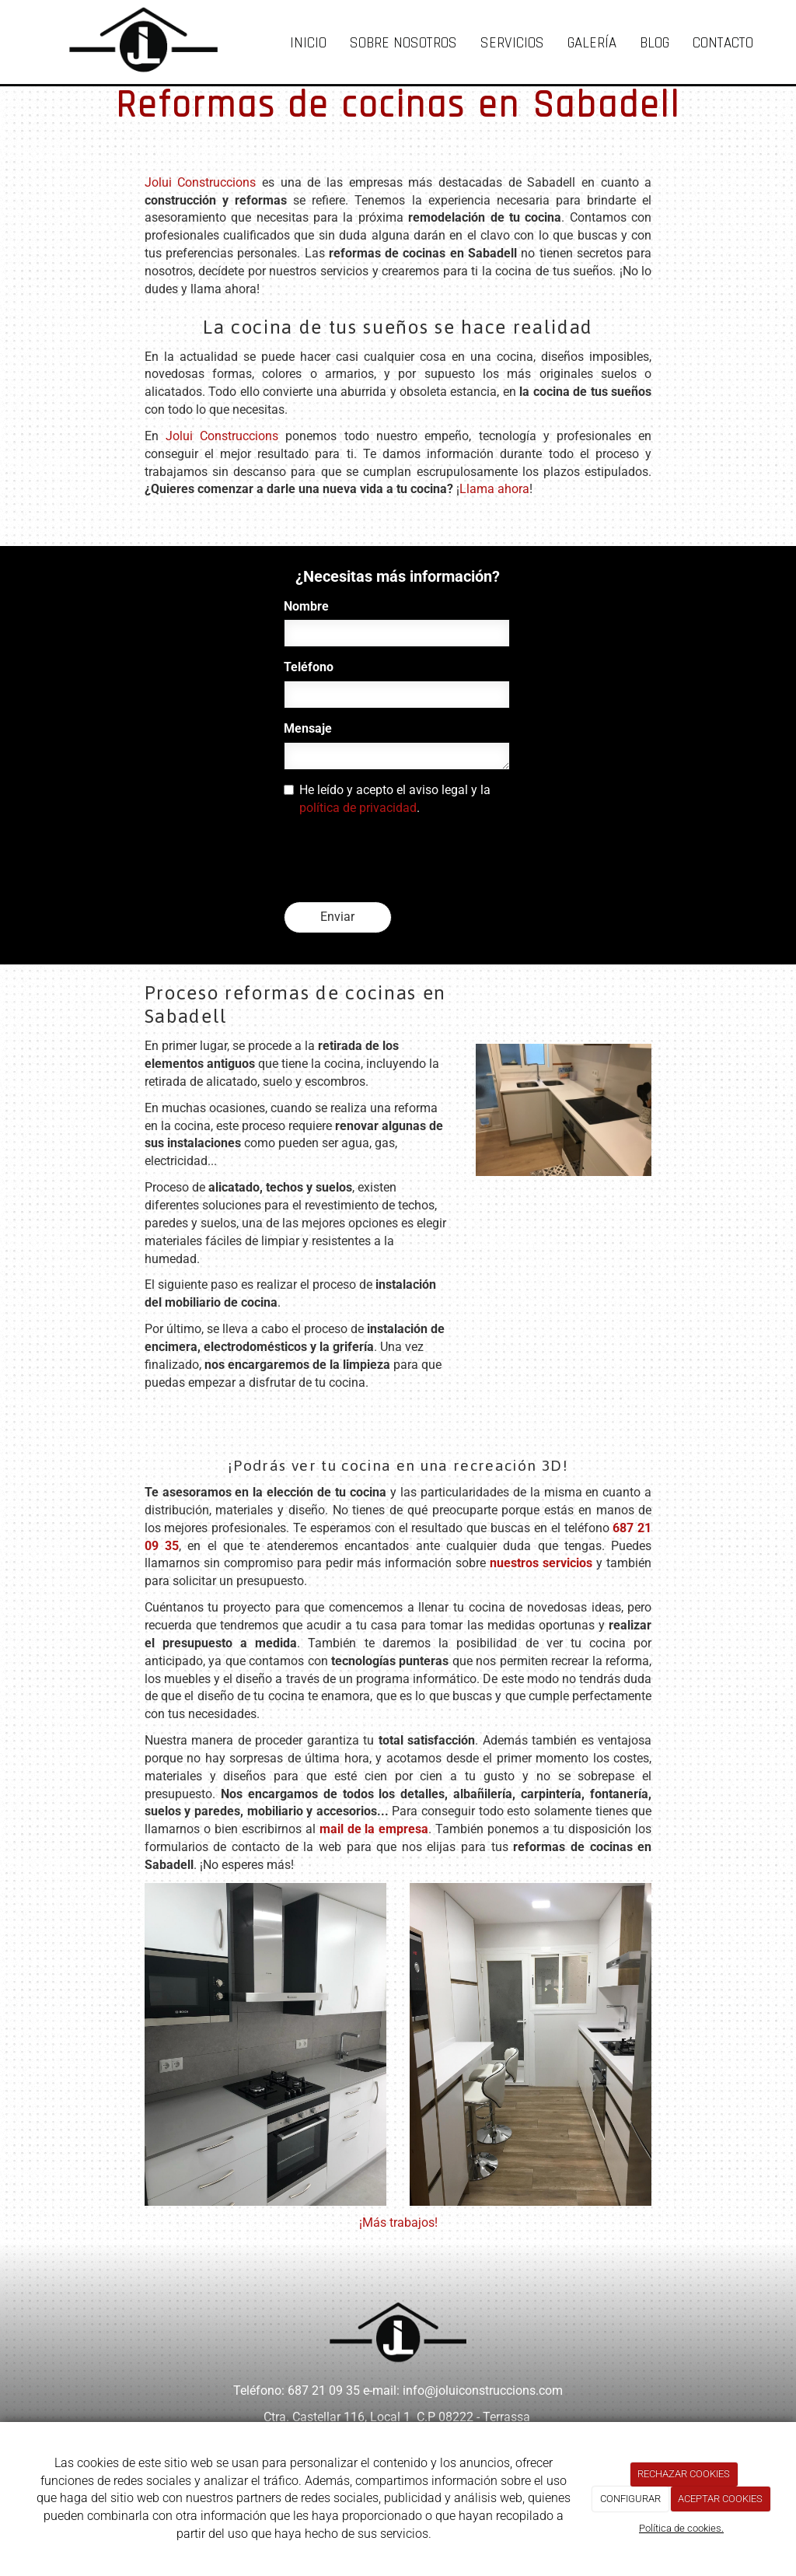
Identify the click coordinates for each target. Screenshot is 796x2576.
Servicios (512, 43)
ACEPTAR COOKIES (720, 2498)
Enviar (337, 916)
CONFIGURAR (630, 2498)
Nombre (306, 606)
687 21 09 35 (324, 2390)
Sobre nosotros (403, 43)
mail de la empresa (374, 1829)
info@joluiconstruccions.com (483, 2390)
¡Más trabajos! (398, 2222)
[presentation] (402, 859)
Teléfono (308, 667)
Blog (654, 43)
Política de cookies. (681, 2528)
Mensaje (308, 728)
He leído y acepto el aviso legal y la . (387, 798)
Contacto (723, 43)
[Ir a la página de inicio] (128, 38)
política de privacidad (358, 807)
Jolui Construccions (201, 182)
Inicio (308, 43)
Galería (591, 43)
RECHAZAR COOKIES (683, 2474)
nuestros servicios (541, 1563)
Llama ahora (494, 488)
